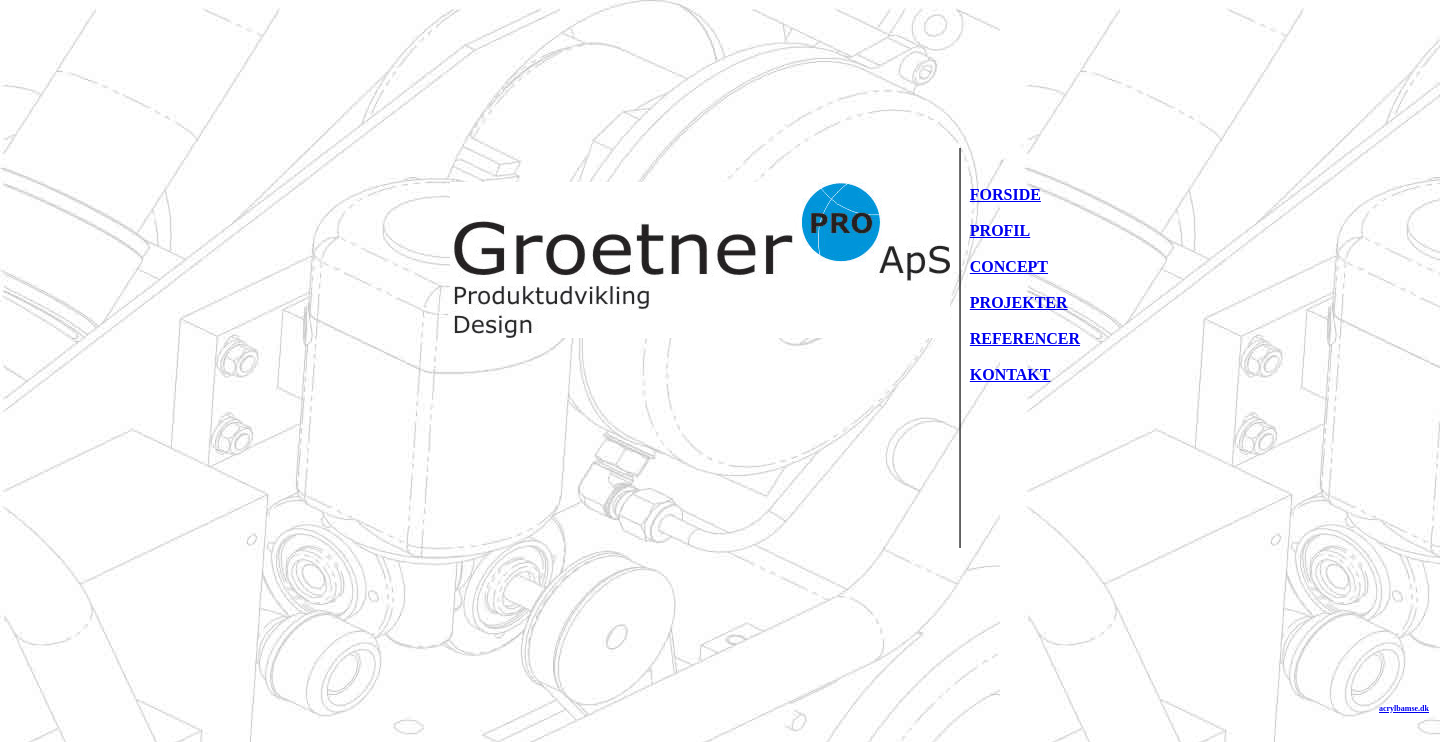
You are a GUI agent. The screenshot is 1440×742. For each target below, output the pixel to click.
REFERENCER (1025, 338)
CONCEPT (1009, 266)
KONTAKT (1010, 374)
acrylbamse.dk (1404, 708)
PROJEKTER (1019, 302)
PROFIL (1000, 230)
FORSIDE (1005, 194)
